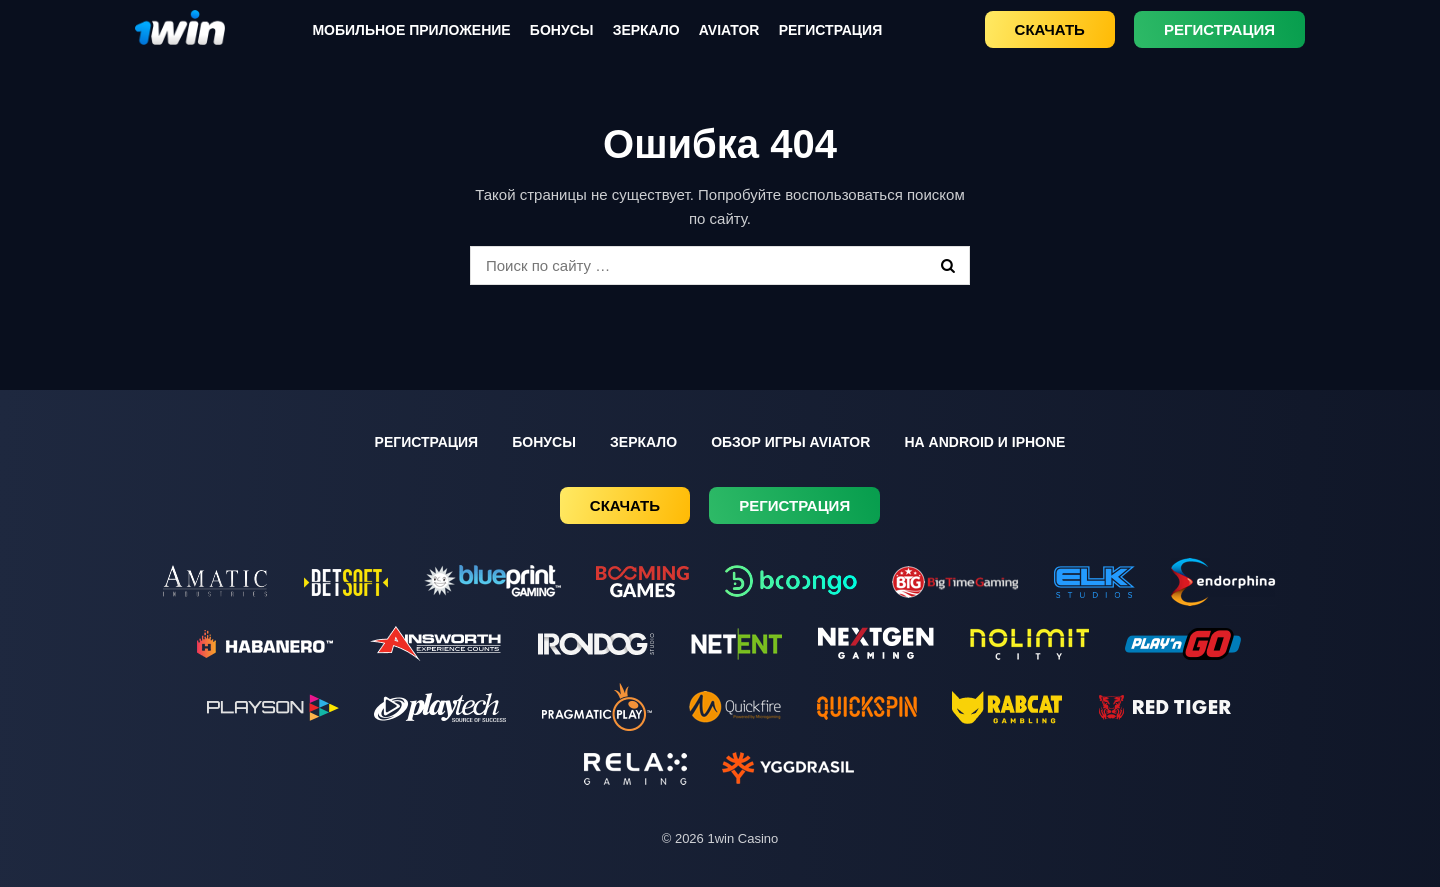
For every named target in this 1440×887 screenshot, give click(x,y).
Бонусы (562, 30)
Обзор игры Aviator (790, 442)
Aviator (729, 30)
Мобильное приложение (411, 30)
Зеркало (646, 30)
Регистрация (831, 30)
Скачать (1050, 29)
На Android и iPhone (984, 442)
